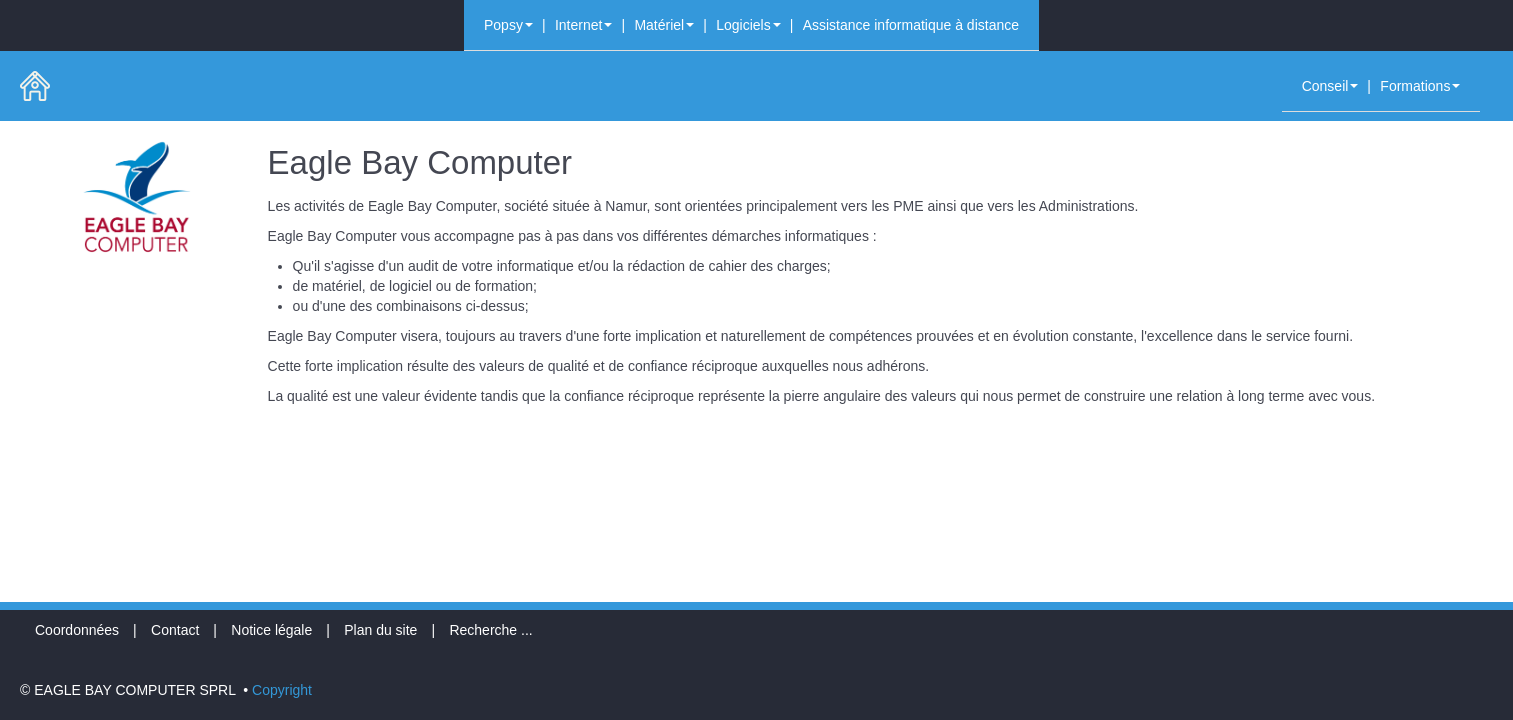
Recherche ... (490, 630)
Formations (1420, 86)
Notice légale (271, 630)
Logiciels (748, 25)
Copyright (282, 690)
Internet (583, 25)
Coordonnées (77, 630)
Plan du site (380, 630)
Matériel (664, 25)
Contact (175, 630)
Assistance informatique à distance (911, 25)
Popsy (508, 25)
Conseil (1330, 86)
